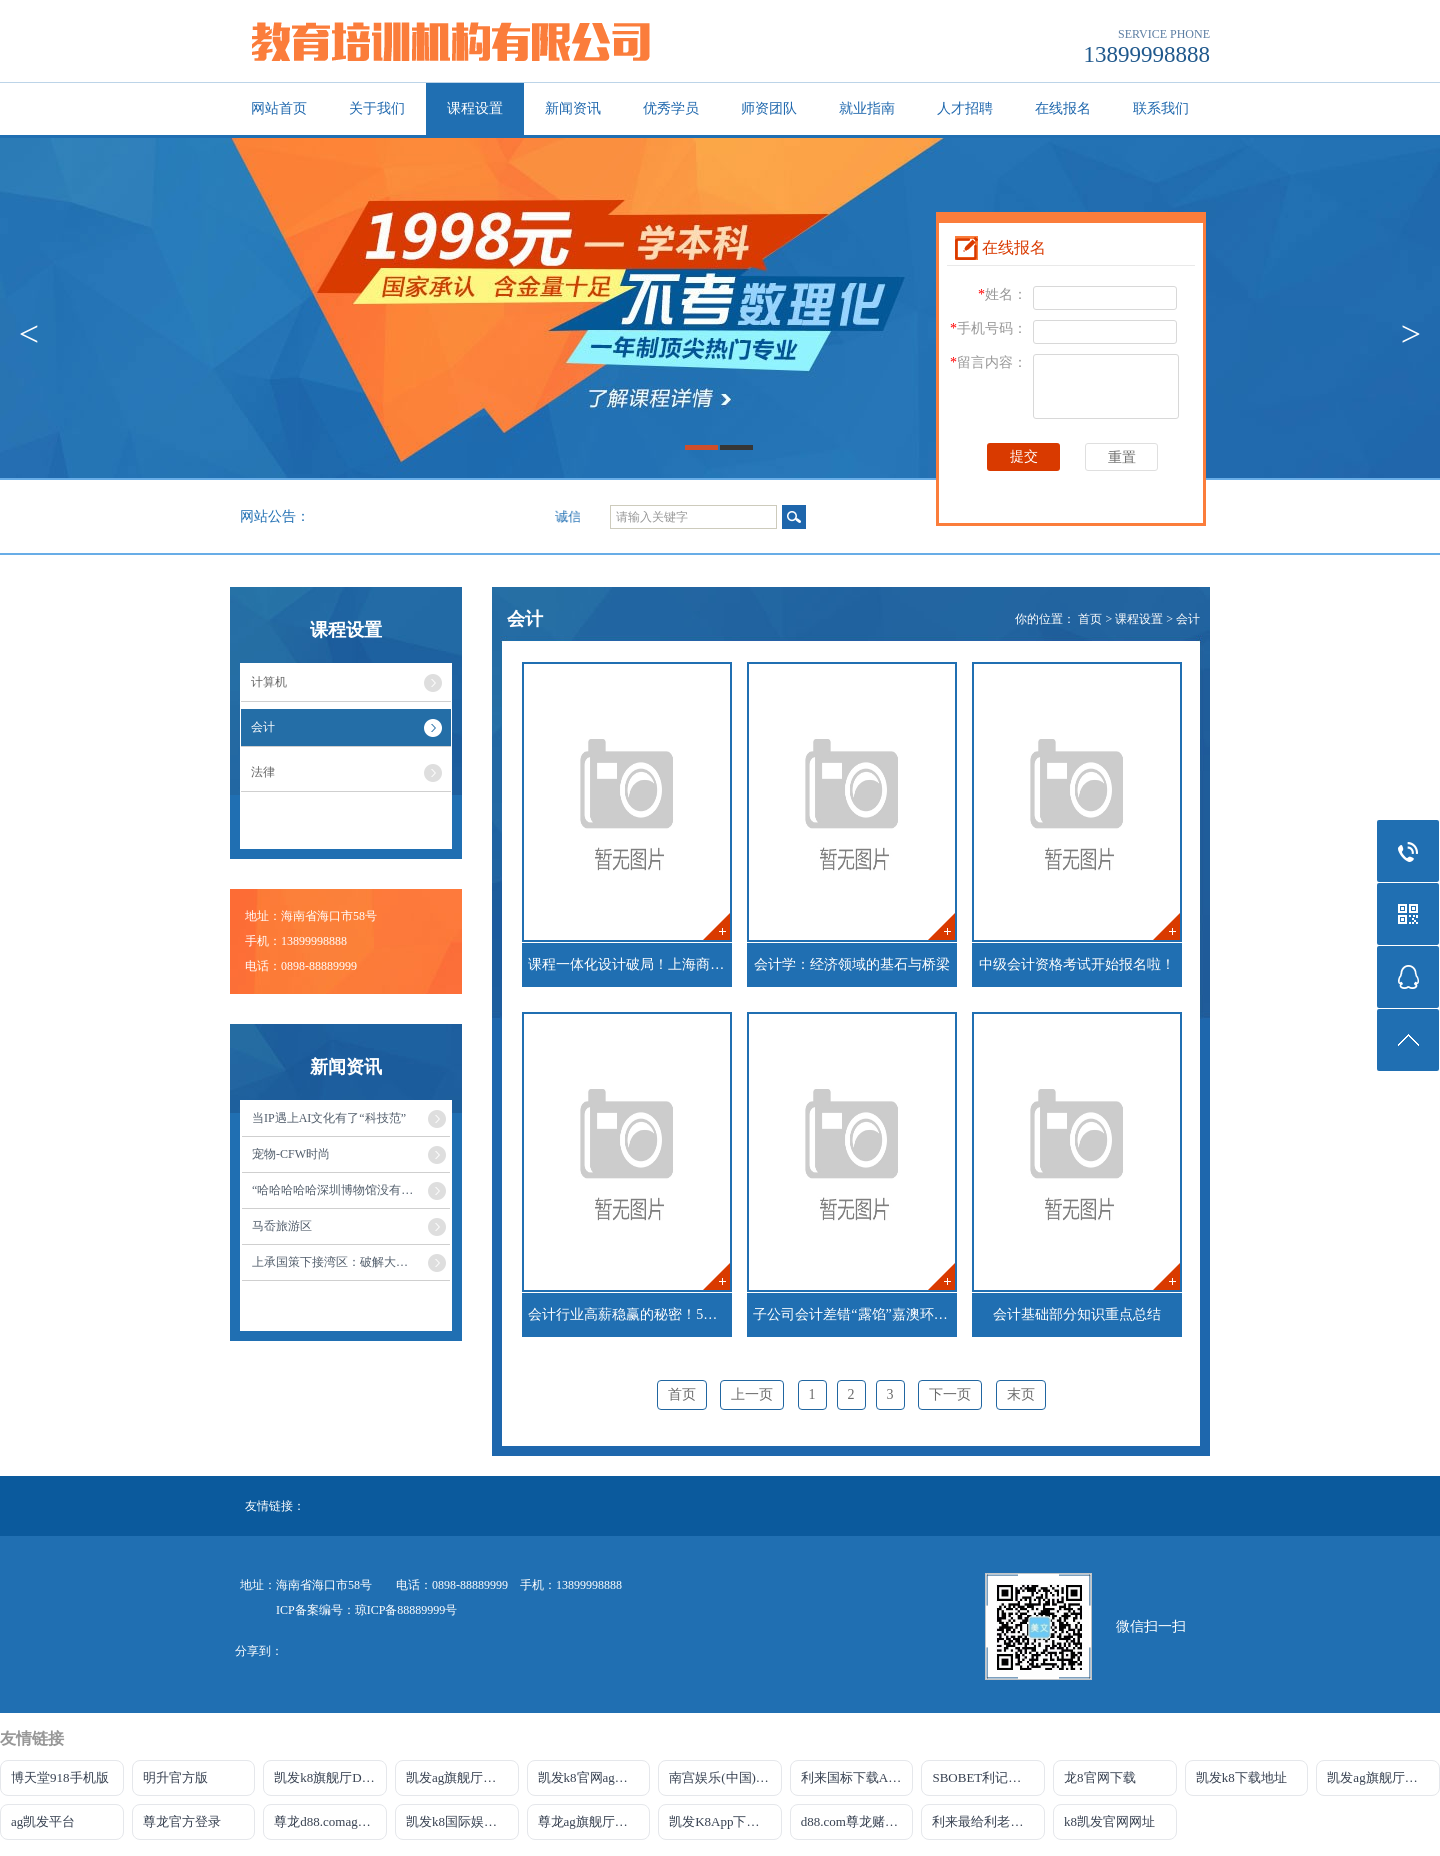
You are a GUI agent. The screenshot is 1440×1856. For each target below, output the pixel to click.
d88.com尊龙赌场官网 (857, 1821)
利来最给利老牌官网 (988, 1821)
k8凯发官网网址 (1109, 1821)
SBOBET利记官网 (983, 1777)
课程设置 (475, 108)
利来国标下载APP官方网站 (857, 1777)
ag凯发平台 (43, 1821)
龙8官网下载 (1100, 1777)
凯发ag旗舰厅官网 (457, 1777)
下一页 (950, 1394)
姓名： (1002, 294)
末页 (1021, 1394)
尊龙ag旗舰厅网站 (589, 1821)
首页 (1090, 619)
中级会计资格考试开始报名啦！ (1077, 964)
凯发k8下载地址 (1241, 1777)
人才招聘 (965, 108)
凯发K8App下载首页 (725, 1821)
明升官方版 (175, 1777)
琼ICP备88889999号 (406, 1610)
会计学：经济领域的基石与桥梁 (852, 964)
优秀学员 (671, 108)
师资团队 (769, 108)
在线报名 (1063, 108)
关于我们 (377, 108)
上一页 (752, 1394)
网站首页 (279, 108)
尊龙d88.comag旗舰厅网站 (330, 1821)
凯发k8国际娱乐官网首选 (462, 1821)
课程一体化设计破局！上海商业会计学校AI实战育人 (630, 964)
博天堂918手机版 (60, 1777)
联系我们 (1161, 108)
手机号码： (988, 328)
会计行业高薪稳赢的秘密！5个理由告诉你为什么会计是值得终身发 (630, 1314)
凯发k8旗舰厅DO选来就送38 (330, 1777)
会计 (1188, 619)
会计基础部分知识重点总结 (1077, 1314)
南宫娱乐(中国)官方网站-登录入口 (725, 1777)
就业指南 (867, 108)
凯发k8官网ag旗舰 (589, 1777)
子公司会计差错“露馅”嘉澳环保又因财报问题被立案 (855, 1314)
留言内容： (988, 362)
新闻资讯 (573, 108)
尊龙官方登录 (182, 1821)
